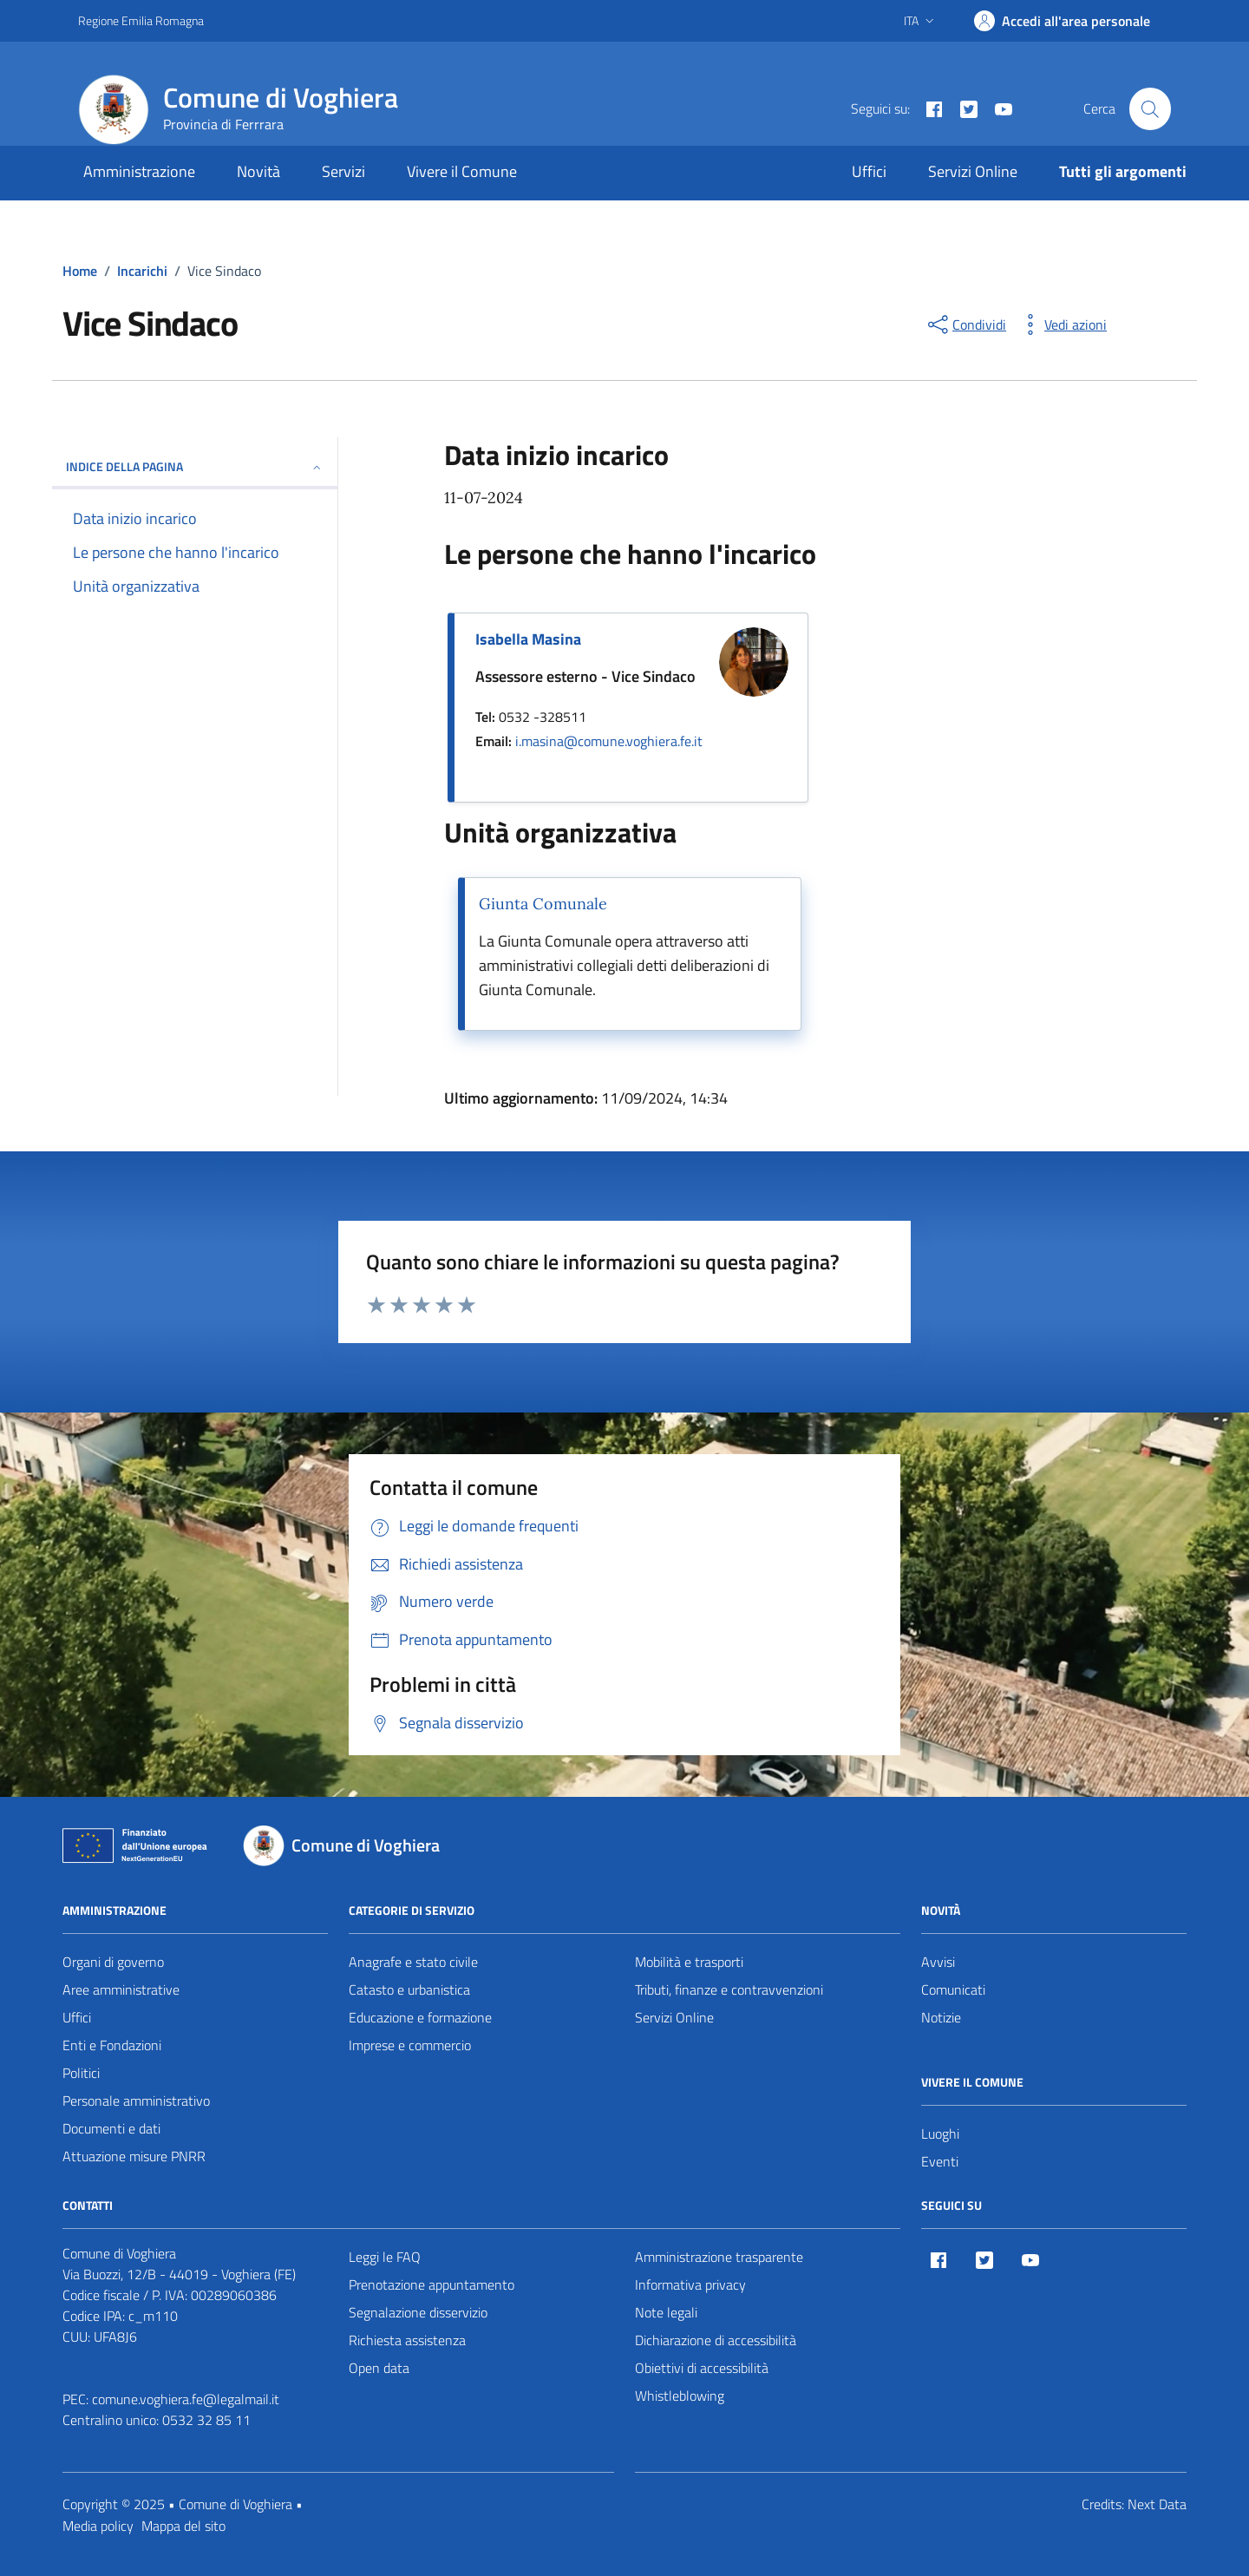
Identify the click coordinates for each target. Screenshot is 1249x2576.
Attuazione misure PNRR (134, 2156)
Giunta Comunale (543, 904)
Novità (258, 171)
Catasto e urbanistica (409, 1989)
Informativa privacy (690, 2284)
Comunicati (953, 1989)
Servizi (343, 171)
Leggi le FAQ (385, 2256)
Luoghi (940, 2133)
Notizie (941, 2017)
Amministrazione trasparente (719, 2256)
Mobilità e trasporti (689, 1961)
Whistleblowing (679, 2395)
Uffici (869, 171)
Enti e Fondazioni (111, 2045)
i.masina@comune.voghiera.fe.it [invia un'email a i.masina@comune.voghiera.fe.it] (609, 741)
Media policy (98, 2525)
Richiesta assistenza (407, 2340)
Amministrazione (139, 171)
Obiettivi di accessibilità (701, 2367)
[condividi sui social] (965, 324)
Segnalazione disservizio (418, 2312)
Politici (81, 2072)
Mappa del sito (183, 2525)
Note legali (666, 2312)
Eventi (939, 2161)
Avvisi (938, 1961)
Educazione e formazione (420, 2017)
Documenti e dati (111, 2128)
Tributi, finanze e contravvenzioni (729, 1989)
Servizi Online (972, 171)
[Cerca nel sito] (1150, 108)
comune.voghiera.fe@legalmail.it (185, 2399)
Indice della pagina (195, 466)
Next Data (1157, 2504)
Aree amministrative (121, 1989)
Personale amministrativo (136, 2100)
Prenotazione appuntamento (431, 2284)
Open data (379, 2367)
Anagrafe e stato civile (413, 1961)
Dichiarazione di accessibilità (715, 2340)
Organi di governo (113, 1961)
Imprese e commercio (410, 2045)
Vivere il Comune (462, 171)
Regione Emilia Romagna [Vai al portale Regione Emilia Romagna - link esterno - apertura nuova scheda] (141, 20)
